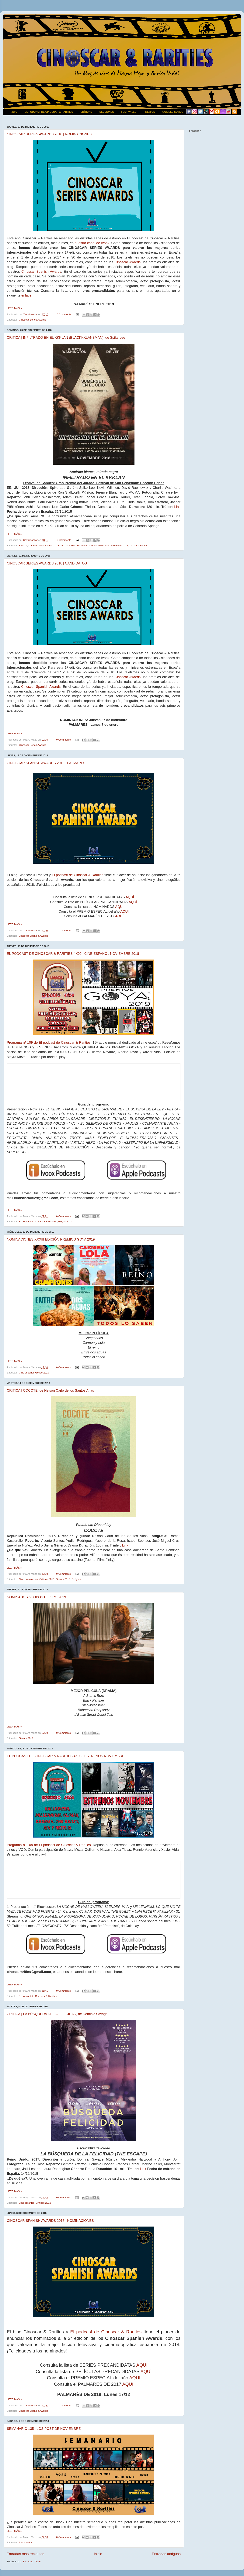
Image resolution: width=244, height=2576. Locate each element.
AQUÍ (130, 897)
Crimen (49, 545)
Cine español (26, 1372)
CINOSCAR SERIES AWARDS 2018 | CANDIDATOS (47, 563)
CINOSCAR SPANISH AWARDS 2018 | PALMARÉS (46, 763)
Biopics (23, 545)
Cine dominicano (28, 1579)
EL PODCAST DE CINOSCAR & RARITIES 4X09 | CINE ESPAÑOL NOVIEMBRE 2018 (73, 954)
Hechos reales (79, 545)
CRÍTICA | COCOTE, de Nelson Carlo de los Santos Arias (50, 1390)
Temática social (138, 545)
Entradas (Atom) (32, 2561)
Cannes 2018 (36, 545)
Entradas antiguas (166, 2554)
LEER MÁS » (14, 308)
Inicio (98, 2554)
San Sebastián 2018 (116, 545)
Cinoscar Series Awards (32, 319)
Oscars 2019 (96, 545)
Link (177, 507)
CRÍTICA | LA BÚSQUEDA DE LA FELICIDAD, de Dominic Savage (57, 2014)
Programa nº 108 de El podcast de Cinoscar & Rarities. (49, 1845)
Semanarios (26, 2542)
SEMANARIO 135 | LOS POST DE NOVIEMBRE (44, 2429)
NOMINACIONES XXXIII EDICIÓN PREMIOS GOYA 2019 (51, 1239)
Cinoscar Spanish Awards (41, 271)
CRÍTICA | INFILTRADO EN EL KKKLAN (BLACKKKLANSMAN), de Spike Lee (66, 337)
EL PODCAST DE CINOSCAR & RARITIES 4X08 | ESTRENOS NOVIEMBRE (65, 1756)
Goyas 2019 (65, 1221)
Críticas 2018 (62, 545)
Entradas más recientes (25, 2554)
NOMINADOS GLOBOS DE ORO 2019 (36, 1597)
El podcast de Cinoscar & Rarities (77, 875)
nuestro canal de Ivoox (92, 243)
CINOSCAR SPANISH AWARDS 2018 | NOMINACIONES (50, 2221)
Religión (76, 1579)
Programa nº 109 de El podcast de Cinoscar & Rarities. (49, 1042)
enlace (26, 295)
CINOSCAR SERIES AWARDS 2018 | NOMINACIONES (49, 134)
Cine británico (27, 2202)
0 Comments (64, 314)
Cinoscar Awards (128, 262)
